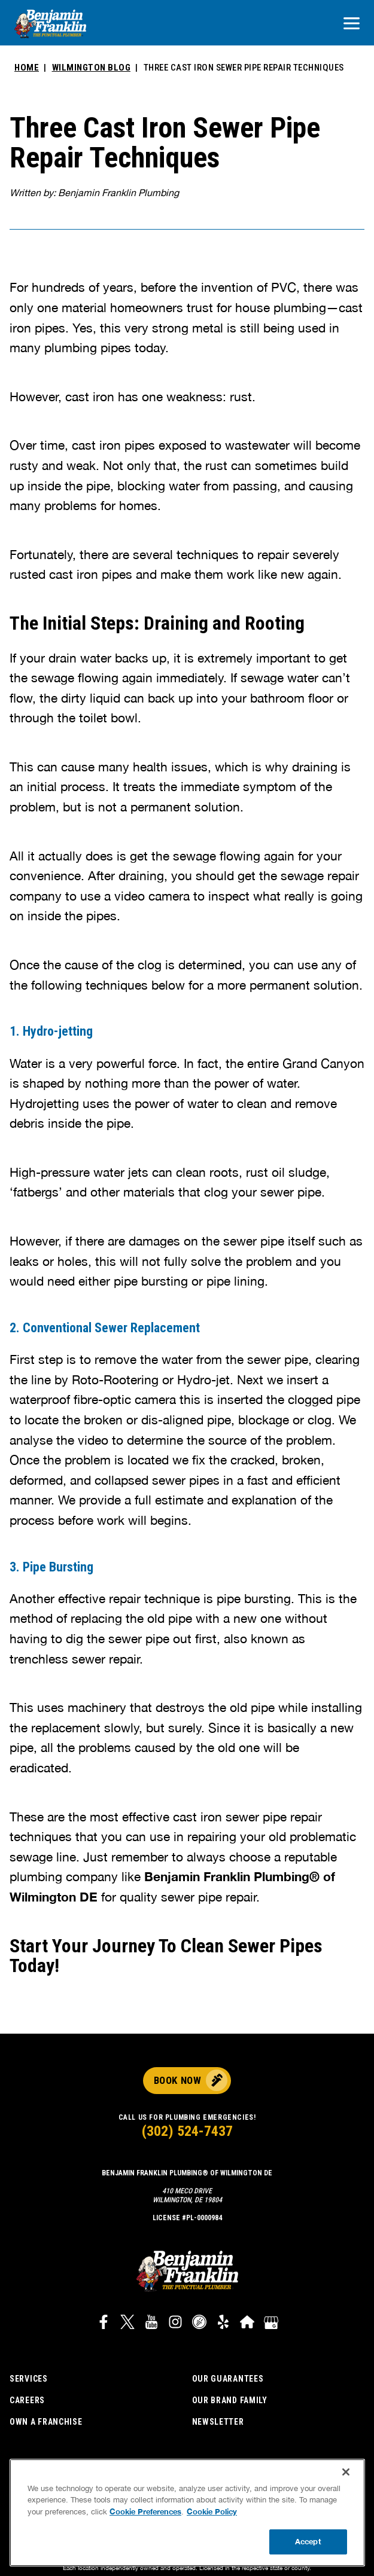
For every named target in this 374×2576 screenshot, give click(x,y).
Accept (308, 2541)
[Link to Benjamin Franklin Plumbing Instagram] (175, 2324)
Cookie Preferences (145, 2511)
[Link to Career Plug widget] (199, 2324)
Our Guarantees (228, 2378)
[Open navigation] (351, 24)
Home (26, 67)
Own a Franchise (46, 2422)
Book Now (177, 2080)
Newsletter (218, 2422)
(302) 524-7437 (187, 2131)
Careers (27, 2400)
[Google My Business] (271, 2324)
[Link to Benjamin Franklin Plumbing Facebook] (103, 2324)
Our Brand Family (229, 2400)
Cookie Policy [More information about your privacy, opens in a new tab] (212, 2511)
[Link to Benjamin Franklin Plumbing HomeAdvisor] (247, 2324)
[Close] (346, 2472)
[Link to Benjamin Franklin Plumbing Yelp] (223, 2324)
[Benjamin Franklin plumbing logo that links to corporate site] (50, 24)
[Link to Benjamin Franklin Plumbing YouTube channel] (151, 2324)
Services (29, 2378)
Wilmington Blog (91, 67)
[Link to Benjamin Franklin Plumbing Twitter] (127, 2324)
